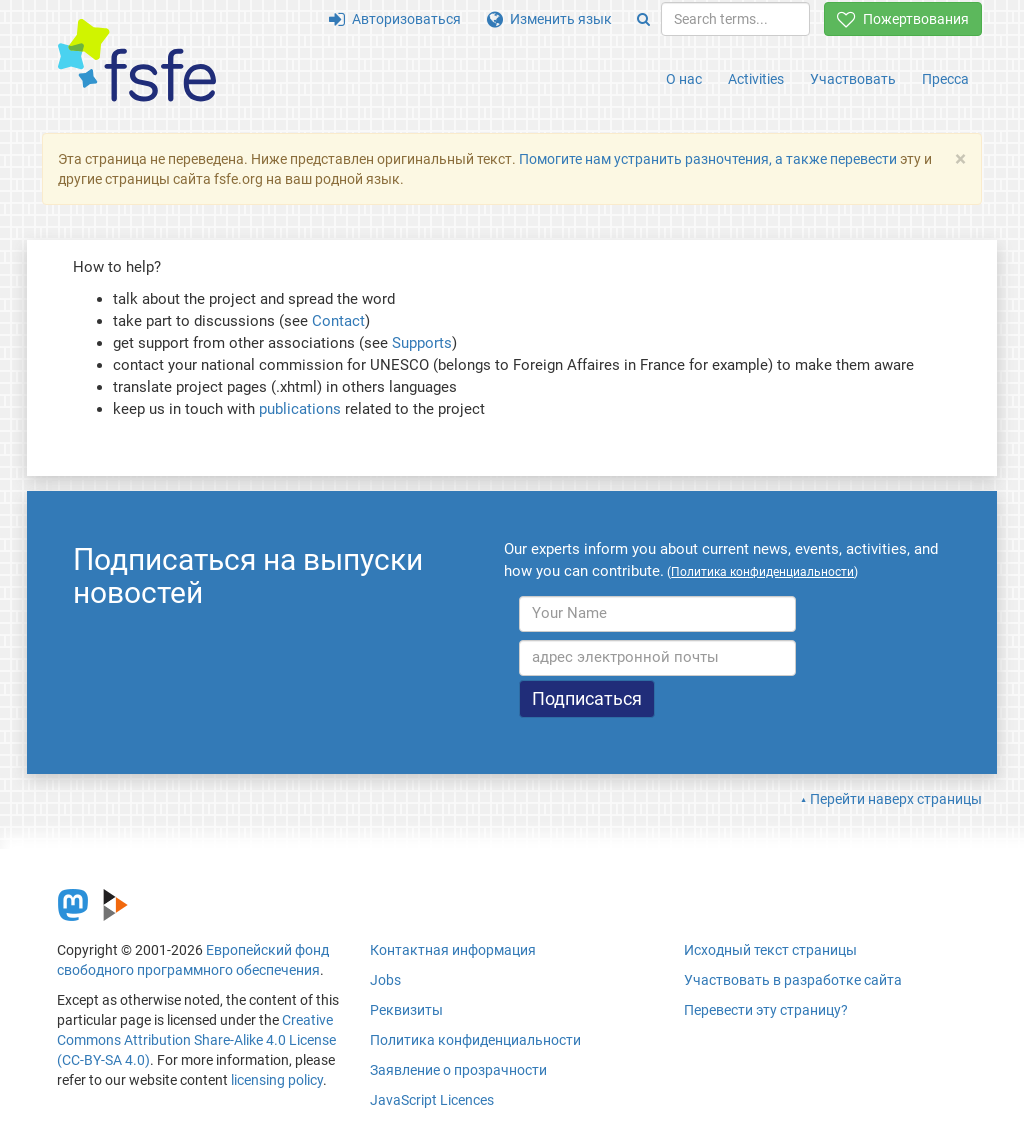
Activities (756, 79)
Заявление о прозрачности (458, 1070)
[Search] (643, 19)
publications (300, 409)
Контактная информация (453, 950)
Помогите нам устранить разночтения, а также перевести (708, 159)
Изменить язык (549, 19)
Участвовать (853, 79)
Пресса (945, 79)
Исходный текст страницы (770, 950)
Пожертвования (903, 19)
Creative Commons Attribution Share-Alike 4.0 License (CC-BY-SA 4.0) (196, 1040)
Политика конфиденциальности (475, 1040)
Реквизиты (406, 1010)
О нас (684, 79)
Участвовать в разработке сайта (793, 980)
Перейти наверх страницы (896, 799)
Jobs (385, 980)
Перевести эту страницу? (766, 1010)
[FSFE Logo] (137, 61)
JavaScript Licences (432, 1100)
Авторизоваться (395, 19)
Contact (338, 321)
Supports (422, 343)
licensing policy (277, 1080)
